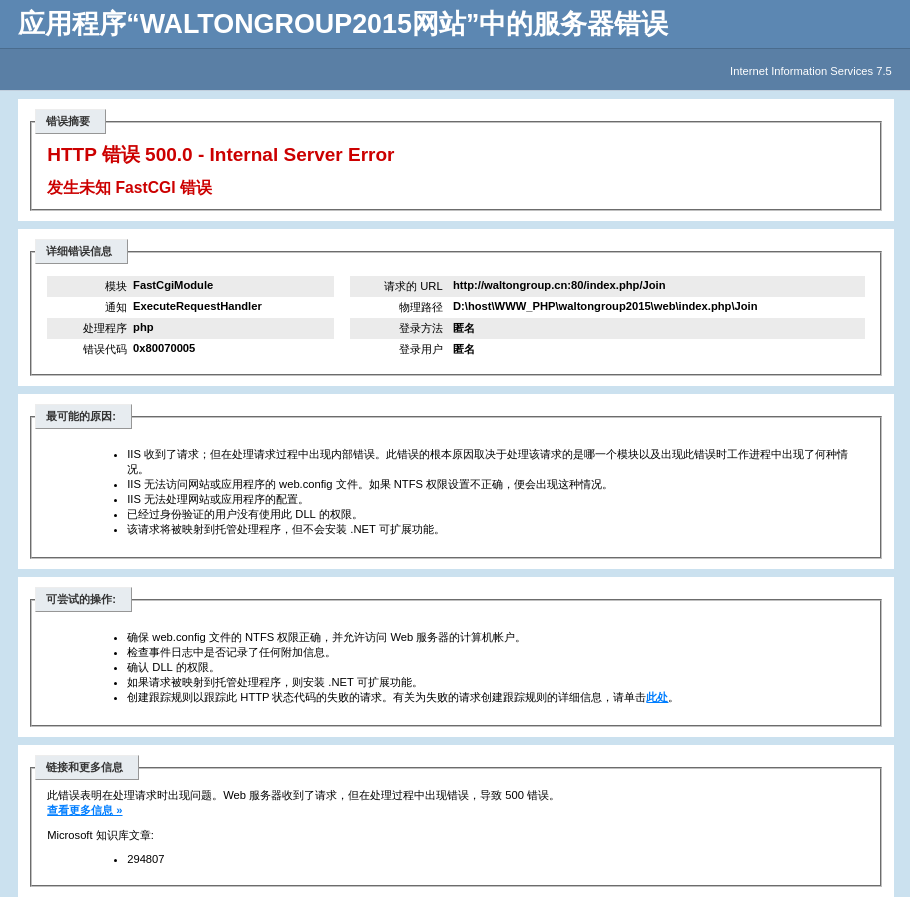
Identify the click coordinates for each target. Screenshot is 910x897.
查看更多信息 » (84, 810)
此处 (657, 697)
